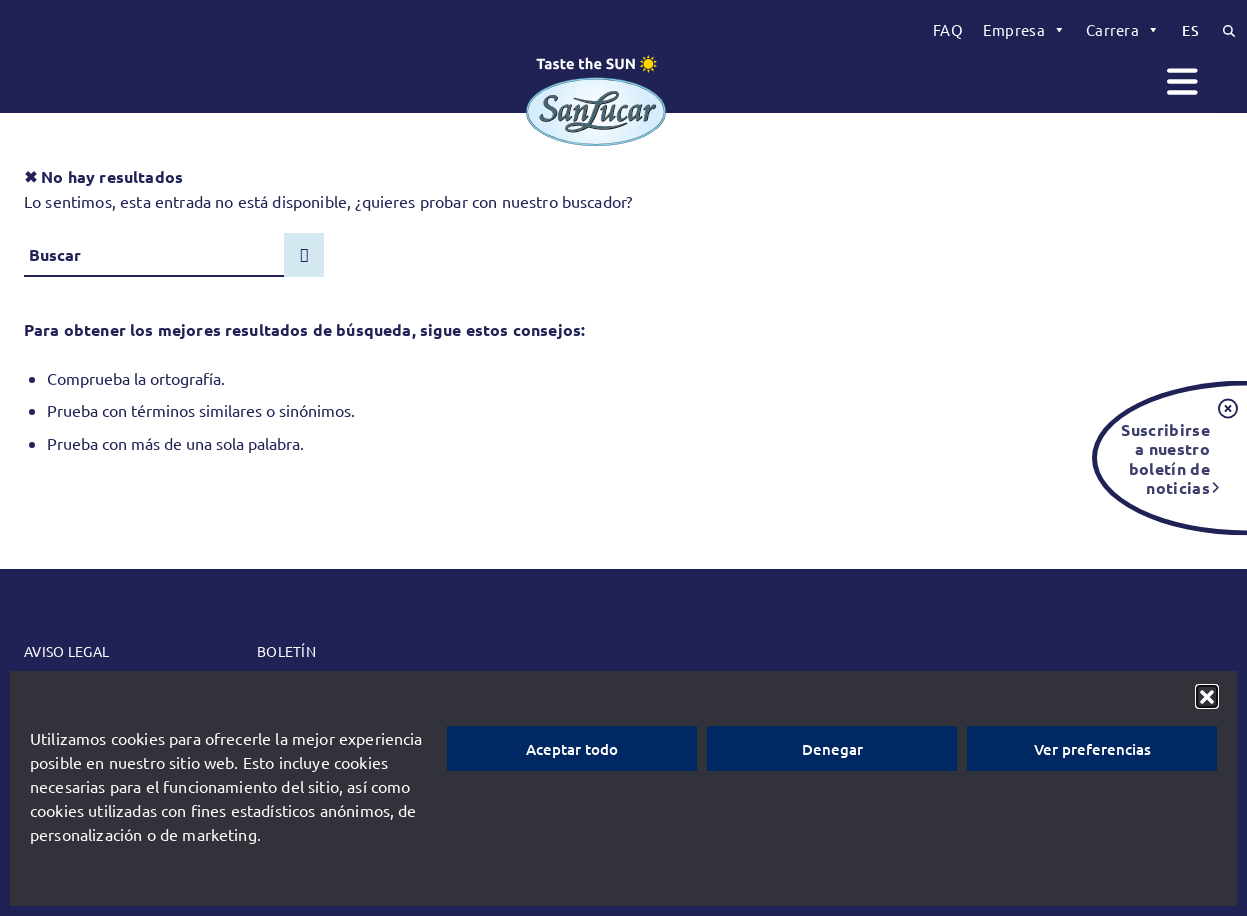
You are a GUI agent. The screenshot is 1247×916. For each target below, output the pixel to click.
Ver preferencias (1092, 749)
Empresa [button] (1024, 30)
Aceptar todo (572, 749)
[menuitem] (948, 30)
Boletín (286, 651)
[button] (1207, 696)
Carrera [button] (1123, 30)
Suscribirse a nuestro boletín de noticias (1165, 458)
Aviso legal (66, 651)
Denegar (832, 749)
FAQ (948, 29)
